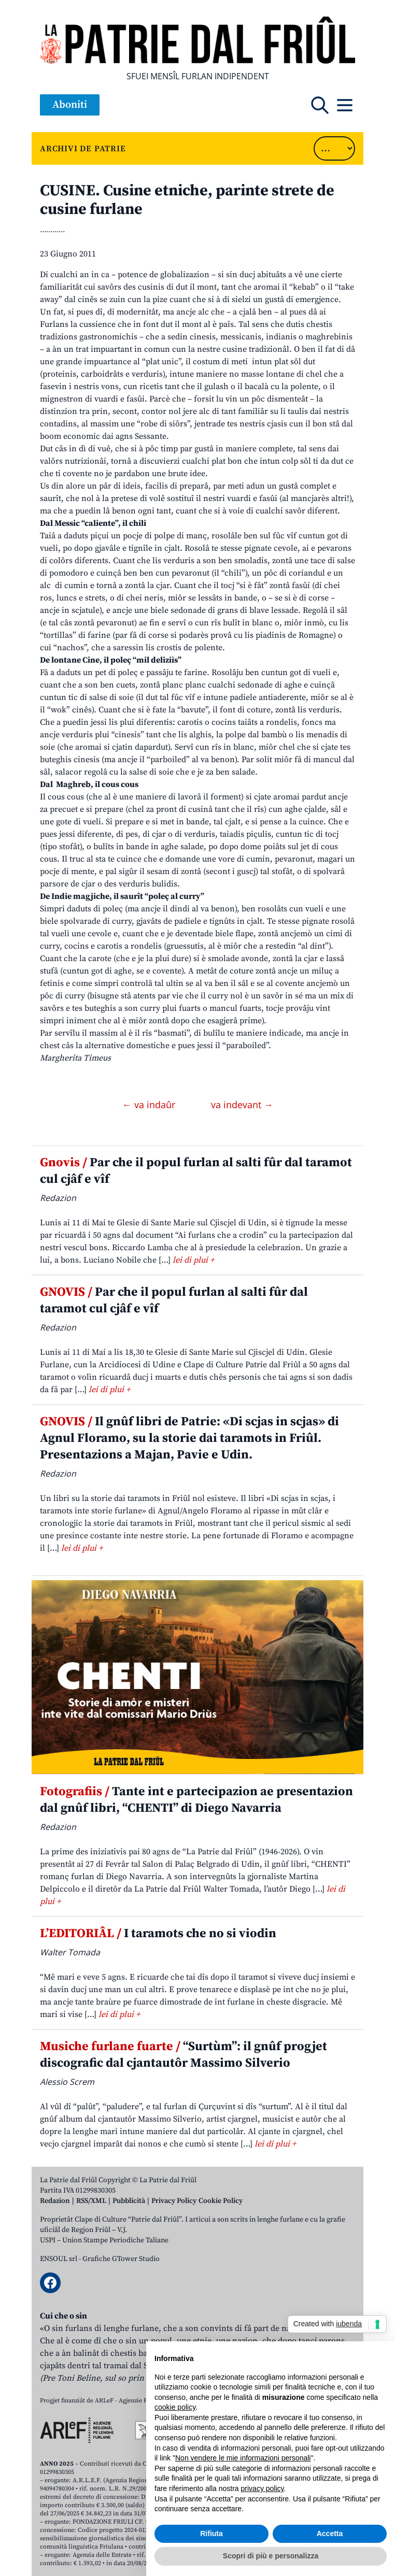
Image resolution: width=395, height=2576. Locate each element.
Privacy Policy (173, 2201)
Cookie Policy (221, 2201)
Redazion (55, 2201)
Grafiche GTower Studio (121, 2259)
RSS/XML (91, 2201)
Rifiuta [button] (211, 2533)
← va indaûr (150, 1104)
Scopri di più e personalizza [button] (270, 2556)
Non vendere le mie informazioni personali (243, 2458)
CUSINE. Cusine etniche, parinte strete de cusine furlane (187, 200)
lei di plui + (193, 1260)
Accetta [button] (330, 2533)
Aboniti (69, 104)
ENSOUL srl (58, 2259)
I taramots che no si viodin (158, 1933)
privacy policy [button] (262, 2488)
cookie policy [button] (174, 2407)
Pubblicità (128, 2201)
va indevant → (242, 1104)
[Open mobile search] (319, 105)
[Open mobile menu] (344, 105)
